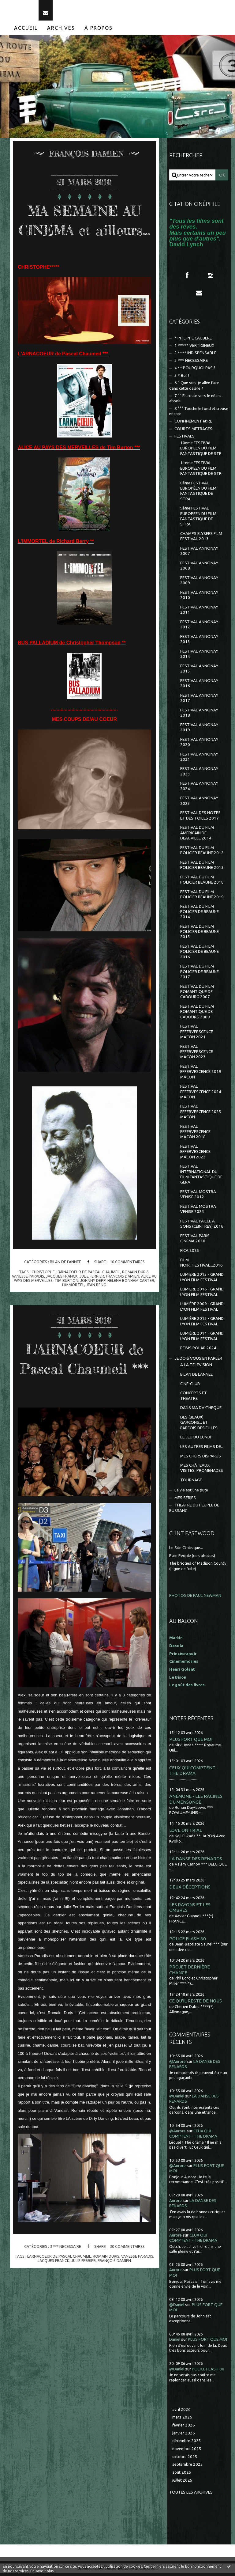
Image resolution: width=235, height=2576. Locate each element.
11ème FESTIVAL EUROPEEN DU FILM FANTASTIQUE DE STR (201, 471)
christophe (43, 1294)
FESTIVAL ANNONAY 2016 (199, 686)
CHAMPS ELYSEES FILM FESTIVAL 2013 (201, 539)
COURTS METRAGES (193, 431)
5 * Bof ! (181, 378)
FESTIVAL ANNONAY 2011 (199, 612)
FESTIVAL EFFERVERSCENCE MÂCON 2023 (196, 1054)
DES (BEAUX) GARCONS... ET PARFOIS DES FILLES (199, 1425)
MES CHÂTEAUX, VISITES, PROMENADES (201, 1471)
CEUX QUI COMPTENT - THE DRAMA (193, 1773)
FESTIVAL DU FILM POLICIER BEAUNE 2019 (202, 897)
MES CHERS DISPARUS (200, 1458)
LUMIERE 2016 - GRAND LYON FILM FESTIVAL (202, 1294)
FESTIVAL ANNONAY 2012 (199, 627)
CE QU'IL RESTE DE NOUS (195, 2003)
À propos (98, 30)
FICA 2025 (189, 1253)
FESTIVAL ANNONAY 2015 (199, 671)
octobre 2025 (184, 2459)
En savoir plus (42, 2571)
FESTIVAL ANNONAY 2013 (199, 642)
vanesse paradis (28, 1298)
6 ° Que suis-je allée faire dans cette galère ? (194, 388)
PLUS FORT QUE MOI (190, 1741)
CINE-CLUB (190, 1386)
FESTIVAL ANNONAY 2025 (199, 803)
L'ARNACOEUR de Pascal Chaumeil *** (84, 1390)
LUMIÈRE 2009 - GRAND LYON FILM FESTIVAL (202, 1309)
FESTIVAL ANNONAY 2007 (199, 554)
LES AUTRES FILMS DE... (202, 1449)
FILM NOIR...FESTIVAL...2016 (201, 1265)
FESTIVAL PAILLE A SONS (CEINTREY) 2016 (201, 1226)
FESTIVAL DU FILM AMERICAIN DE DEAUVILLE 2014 (197, 835)
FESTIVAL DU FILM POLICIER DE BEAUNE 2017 (199, 974)
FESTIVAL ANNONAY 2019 (199, 730)
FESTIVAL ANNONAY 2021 (199, 759)
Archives (61, 30)
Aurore (175, 2203)
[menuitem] (26, 30)
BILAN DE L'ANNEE (65, 1284)
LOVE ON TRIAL (185, 1832)
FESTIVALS (184, 439)
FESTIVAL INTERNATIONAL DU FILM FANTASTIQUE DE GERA (201, 1177)
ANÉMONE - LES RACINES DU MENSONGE (195, 1801)
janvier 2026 (183, 2436)
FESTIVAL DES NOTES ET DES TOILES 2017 (200, 818)
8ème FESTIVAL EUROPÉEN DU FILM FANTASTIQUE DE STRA (198, 493)
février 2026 (183, 2428)
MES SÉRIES (185, 1500)
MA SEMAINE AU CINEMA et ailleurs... (84, 232)
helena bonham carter (130, 1302)
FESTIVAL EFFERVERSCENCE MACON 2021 (196, 1034)
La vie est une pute (191, 1493)
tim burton (66, 1302)
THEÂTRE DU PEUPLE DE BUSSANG (194, 1510)
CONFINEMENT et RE (193, 424)
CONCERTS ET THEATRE (193, 1398)
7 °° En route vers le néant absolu (195, 401)
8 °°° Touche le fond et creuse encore (198, 414)
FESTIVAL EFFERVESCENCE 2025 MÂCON (200, 1114)
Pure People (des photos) (192, 1558)
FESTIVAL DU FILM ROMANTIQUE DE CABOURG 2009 (197, 1014)
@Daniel (176, 2099)
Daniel (174, 2342)
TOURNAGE (191, 1482)
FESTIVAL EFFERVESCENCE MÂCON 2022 (195, 1154)
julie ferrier (92, 1298)
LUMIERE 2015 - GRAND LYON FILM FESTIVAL (202, 1280)
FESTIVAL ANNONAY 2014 (199, 656)
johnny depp (93, 1302)
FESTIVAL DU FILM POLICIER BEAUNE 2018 (202, 882)
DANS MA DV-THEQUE (201, 1410)
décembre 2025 (186, 2443)
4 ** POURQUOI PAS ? (194, 370)
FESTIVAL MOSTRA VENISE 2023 (198, 1212)
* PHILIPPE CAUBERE (193, 340)
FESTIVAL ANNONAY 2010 (199, 598)
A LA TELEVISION (196, 1367)
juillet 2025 (182, 2482)
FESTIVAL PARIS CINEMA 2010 (195, 1241)
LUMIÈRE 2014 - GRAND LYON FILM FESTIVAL (202, 1338)
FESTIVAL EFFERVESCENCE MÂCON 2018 (195, 1134)
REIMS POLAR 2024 (198, 1350)
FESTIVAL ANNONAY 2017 (199, 701)
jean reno (96, 1307)
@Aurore (177, 2064)
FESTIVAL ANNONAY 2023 (199, 774)
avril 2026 (181, 2412)
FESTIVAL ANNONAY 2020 (199, 744)
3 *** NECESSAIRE (65, 2288)
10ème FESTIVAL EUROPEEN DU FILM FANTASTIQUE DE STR (201, 451)
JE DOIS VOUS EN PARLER (198, 1361)
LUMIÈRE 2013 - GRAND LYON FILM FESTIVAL (202, 1324)
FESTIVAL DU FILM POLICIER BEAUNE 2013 (202, 868)
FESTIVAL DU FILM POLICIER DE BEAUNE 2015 (199, 934)
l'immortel (73, 1307)
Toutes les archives (191, 2494)
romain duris (135, 1294)
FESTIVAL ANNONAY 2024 (199, 789)
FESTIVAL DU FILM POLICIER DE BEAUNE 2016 (199, 954)
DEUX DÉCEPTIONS (190, 1889)
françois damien (122, 1298)
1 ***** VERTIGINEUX (194, 348)
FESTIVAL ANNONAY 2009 (199, 583)
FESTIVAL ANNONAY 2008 (199, 568)
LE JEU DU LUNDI (195, 1440)
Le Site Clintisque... (186, 1550)
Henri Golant (182, 1672)
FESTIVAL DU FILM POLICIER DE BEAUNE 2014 (199, 914)
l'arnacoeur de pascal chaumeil (88, 1294)
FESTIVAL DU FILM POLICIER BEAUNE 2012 (202, 853)
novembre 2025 (186, 2451)
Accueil (26, 30)
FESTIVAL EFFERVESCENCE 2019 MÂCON (200, 1074)
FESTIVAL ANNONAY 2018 (199, 715)
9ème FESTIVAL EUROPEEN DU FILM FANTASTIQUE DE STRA (198, 519)
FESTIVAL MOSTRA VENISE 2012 (198, 1197)
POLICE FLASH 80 (187, 1941)
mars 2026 (182, 2420)
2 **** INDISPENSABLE (195, 355)
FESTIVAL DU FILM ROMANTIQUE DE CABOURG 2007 (197, 994)
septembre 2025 (187, 2467)
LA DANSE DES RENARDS (195, 1861)
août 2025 (181, 2475)
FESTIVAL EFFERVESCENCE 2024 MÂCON (200, 1094)
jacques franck (62, 1298)
